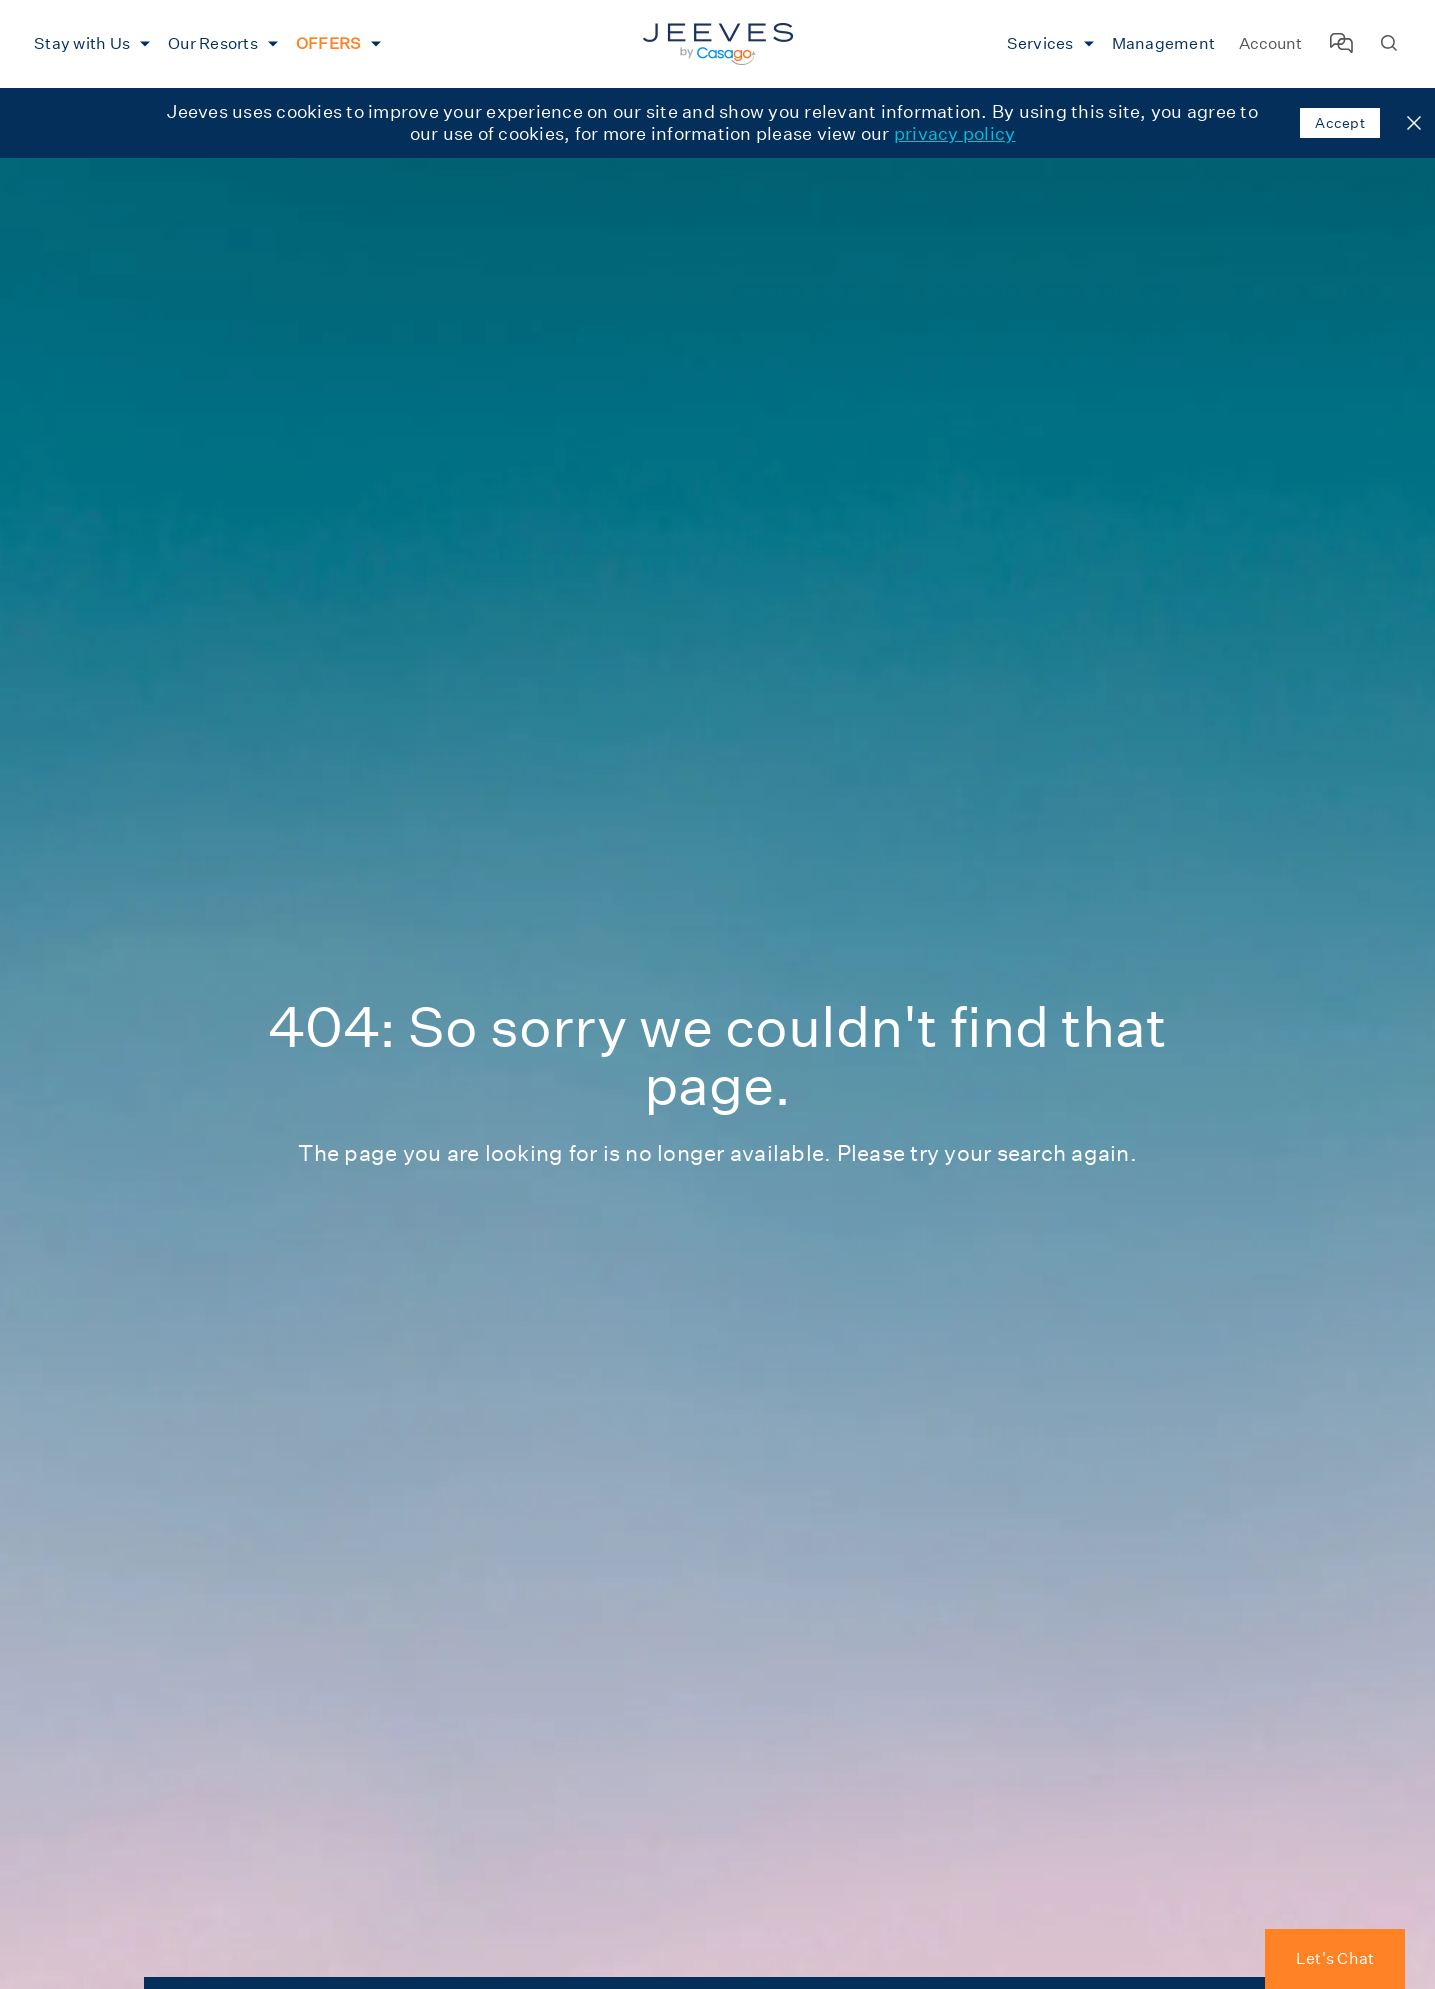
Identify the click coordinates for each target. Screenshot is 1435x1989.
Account (1270, 43)
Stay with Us (82, 43)
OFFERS (329, 43)
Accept (1340, 123)
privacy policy (955, 133)
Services (1040, 43)
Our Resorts (213, 43)
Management (1164, 43)
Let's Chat (1335, 1958)
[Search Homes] (1389, 44)
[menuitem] (89, 44)
